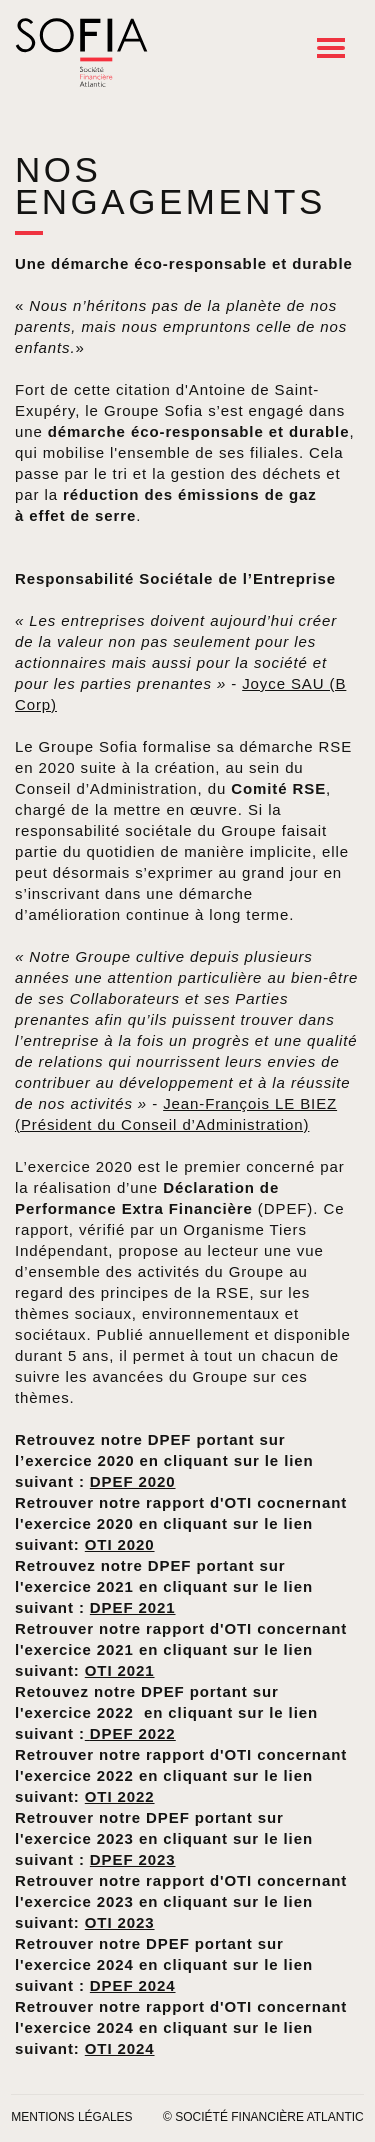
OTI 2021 (120, 1670)
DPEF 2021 (133, 1607)
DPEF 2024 (133, 1985)
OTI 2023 (120, 1922)
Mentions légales (71, 2117)
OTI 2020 (120, 1544)
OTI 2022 (120, 1796)
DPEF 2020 (133, 1481)
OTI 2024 (120, 2048)
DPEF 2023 (133, 1859)
